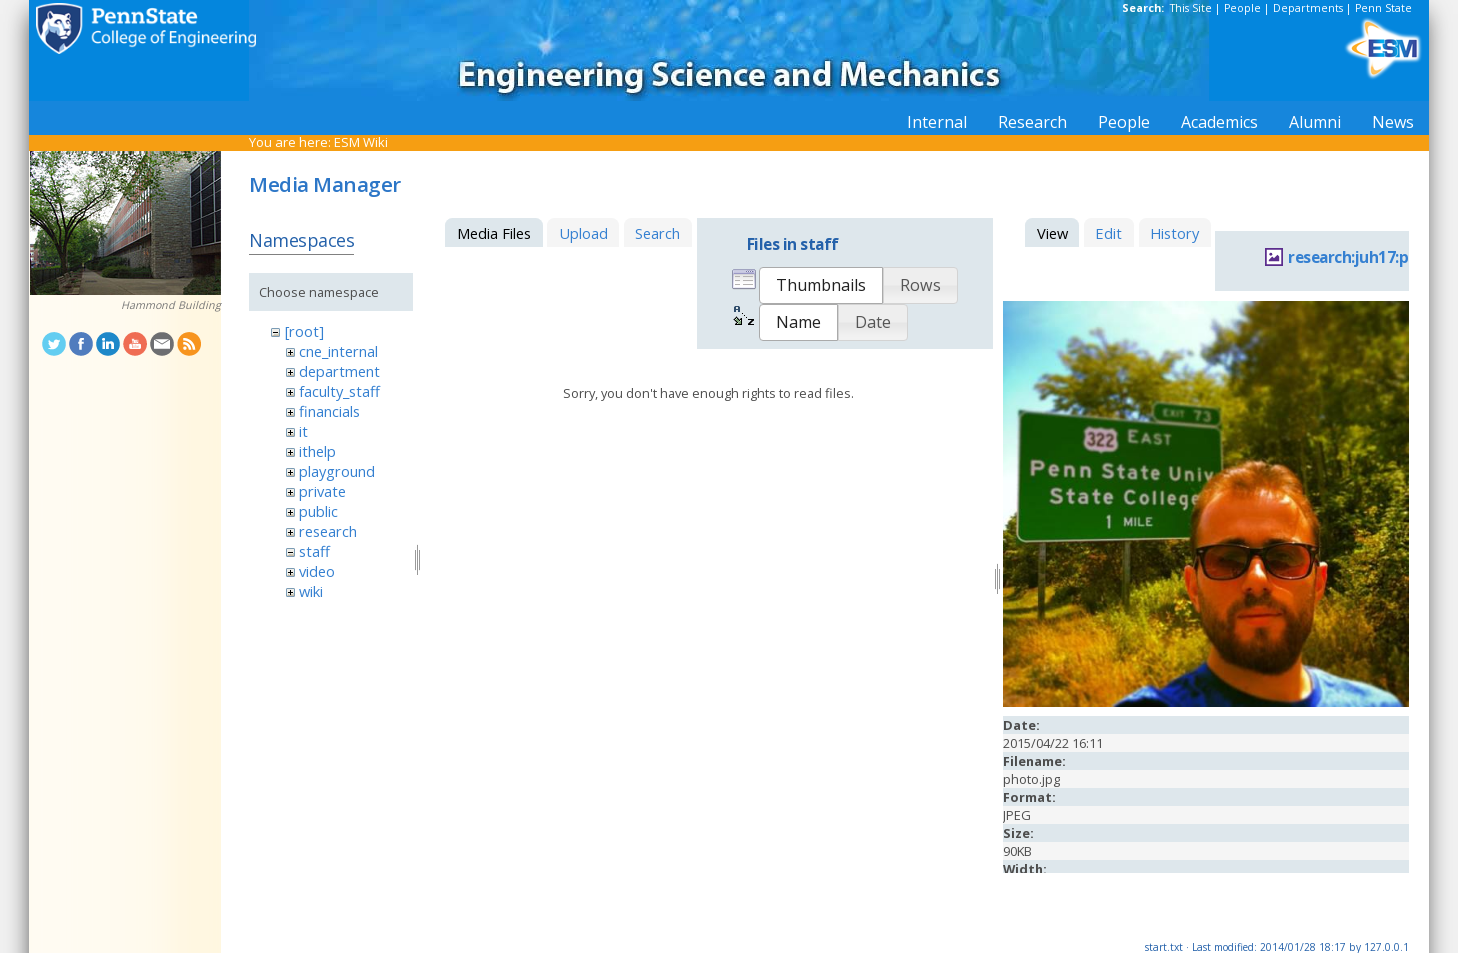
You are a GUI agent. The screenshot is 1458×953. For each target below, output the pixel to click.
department (339, 371)
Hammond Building (171, 305)
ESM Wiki (361, 142)
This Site (1191, 8)
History (1174, 233)
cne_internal (338, 351)
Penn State (1383, 8)
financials (329, 411)
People (1242, 8)
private (322, 491)
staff (314, 551)
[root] (304, 331)
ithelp (317, 451)
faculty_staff (339, 391)
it (303, 431)
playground (337, 471)
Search (657, 233)
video (317, 571)
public (318, 511)
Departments (1308, 8)
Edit (1108, 233)
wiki (311, 591)
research (328, 531)
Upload (583, 233)
